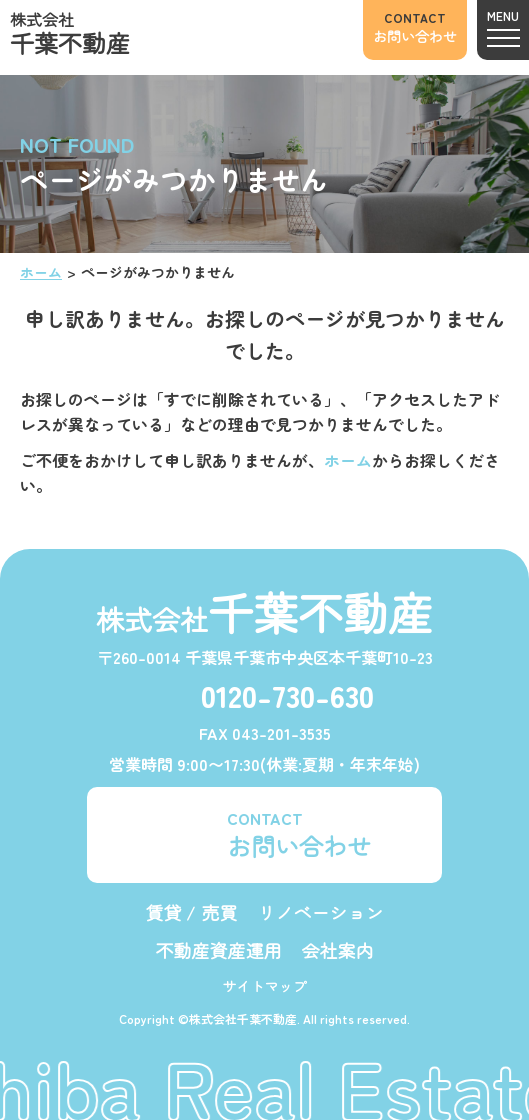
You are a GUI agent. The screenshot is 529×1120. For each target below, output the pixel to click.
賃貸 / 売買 (192, 912)
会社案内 (338, 950)
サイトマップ (265, 986)
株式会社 (70, 34)
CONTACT (299, 834)
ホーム (41, 272)
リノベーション (321, 912)
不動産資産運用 (219, 950)
